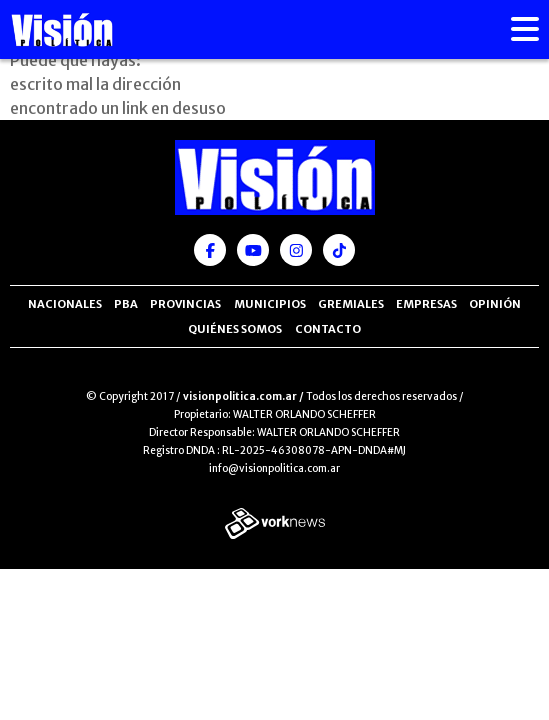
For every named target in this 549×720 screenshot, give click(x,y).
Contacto (328, 329)
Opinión (495, 304)
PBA (126, 304)
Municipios (270, 304)
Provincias (185, 304)
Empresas (426, 304)
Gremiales (351, 304)
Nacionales (65, 304)
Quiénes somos (235, 329)
